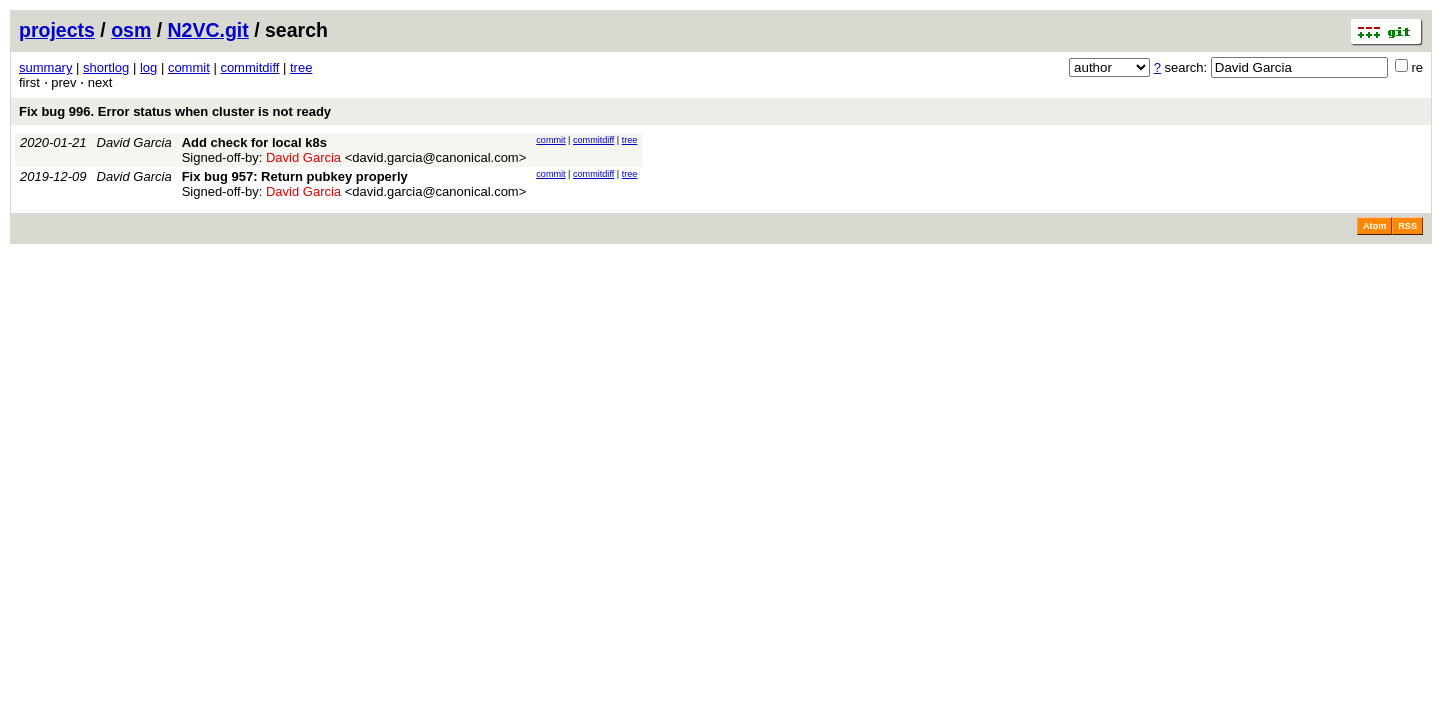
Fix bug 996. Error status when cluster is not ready (175, 111)
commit (189, 67)
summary (45, 67)
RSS (1407, 226)
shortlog (106, 67)
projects (57, 30)
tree (301, 67)
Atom (1374, 226)
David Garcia (134, 142)
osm (131, 30)
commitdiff (249, 67)
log (148, 67)
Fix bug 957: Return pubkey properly (295, 176)
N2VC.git (208, 30)
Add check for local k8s (254, 142)
